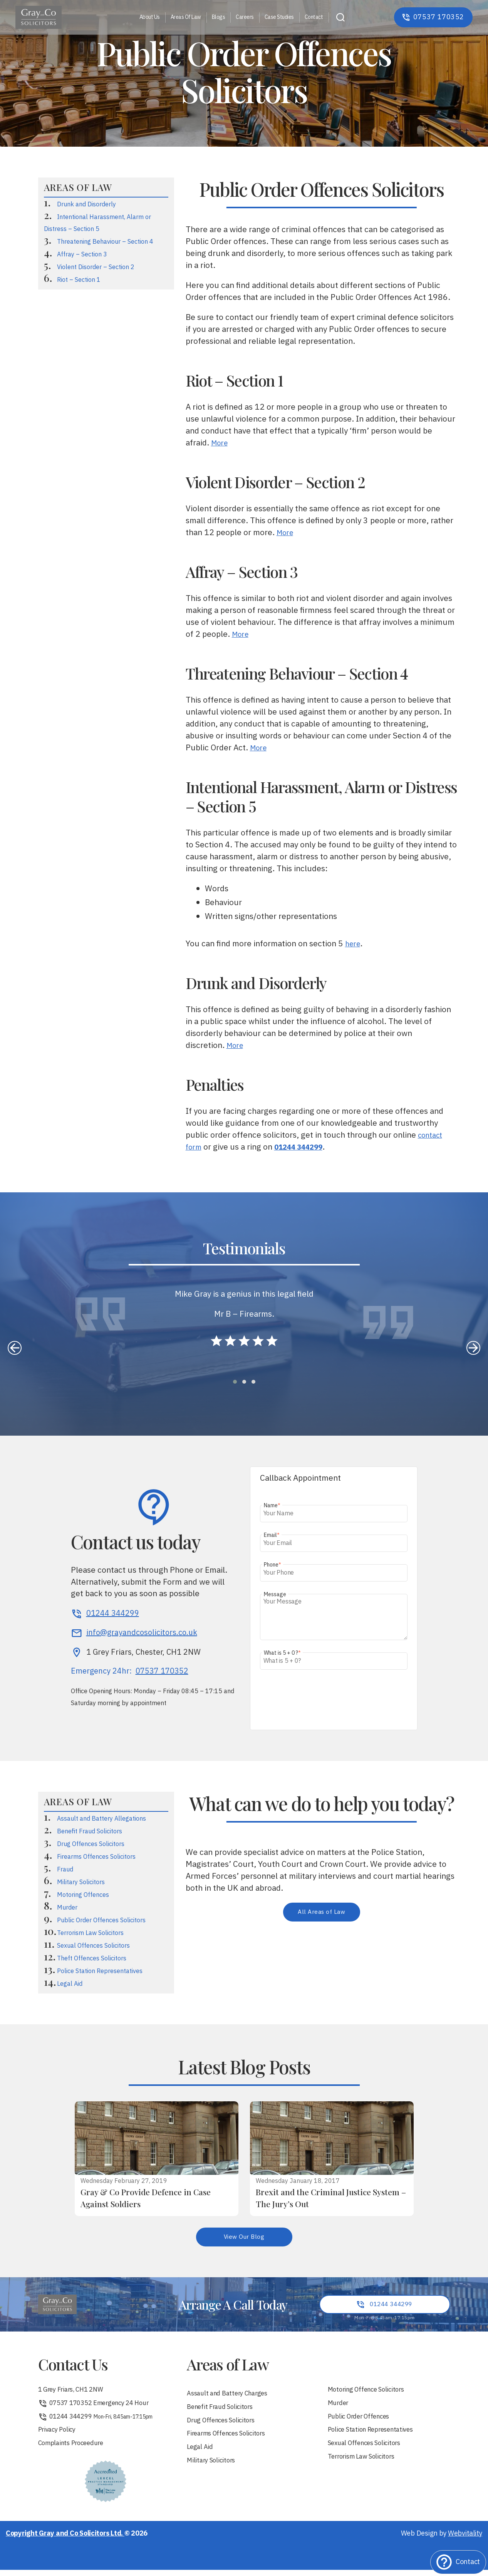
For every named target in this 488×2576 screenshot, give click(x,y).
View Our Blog (244, 2237)
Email (272, 1535)
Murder (67, 1908)
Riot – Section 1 (79, 280)
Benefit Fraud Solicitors (89, 1831)
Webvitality (465, 2540)
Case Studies (279, 17)
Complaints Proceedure (74, 2449)
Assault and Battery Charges (231, 2396)
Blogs (218, 17)
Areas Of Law (186, 17)
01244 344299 (97, 2421)
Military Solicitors (81, 1882)
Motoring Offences (83, 1895)
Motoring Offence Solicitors (370, 2392)
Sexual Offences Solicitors (93, 1946)
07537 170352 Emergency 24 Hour (98, 2407)
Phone (272, 1565)
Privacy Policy (59, 2435)
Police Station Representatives (100, 1971)
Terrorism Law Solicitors (90, 1933)
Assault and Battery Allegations (101, 1819)
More (220, 443)
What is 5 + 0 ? (282, 1653)
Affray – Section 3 (82, 254)
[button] (235, 1382)
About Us (149, 17)
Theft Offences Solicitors (91, 1958)
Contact (314, 17)
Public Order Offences (362, 2421)
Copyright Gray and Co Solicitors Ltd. (65, 2540)
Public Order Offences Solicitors (101, 1920)
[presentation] (15, 1348)
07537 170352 (162, 1671)
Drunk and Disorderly (86, 204)
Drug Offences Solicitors (90, 1844)
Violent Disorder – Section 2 (95, 267)
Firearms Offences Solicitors (96, 1857)
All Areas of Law (321, 1912)
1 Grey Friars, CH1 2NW (74, 2392)
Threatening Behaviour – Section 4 (105, 242)
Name (272, 1505)
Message (275, 1594)
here (353, 944)
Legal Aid (69, 1984)
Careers (245, 17)
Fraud (65, 1870)
